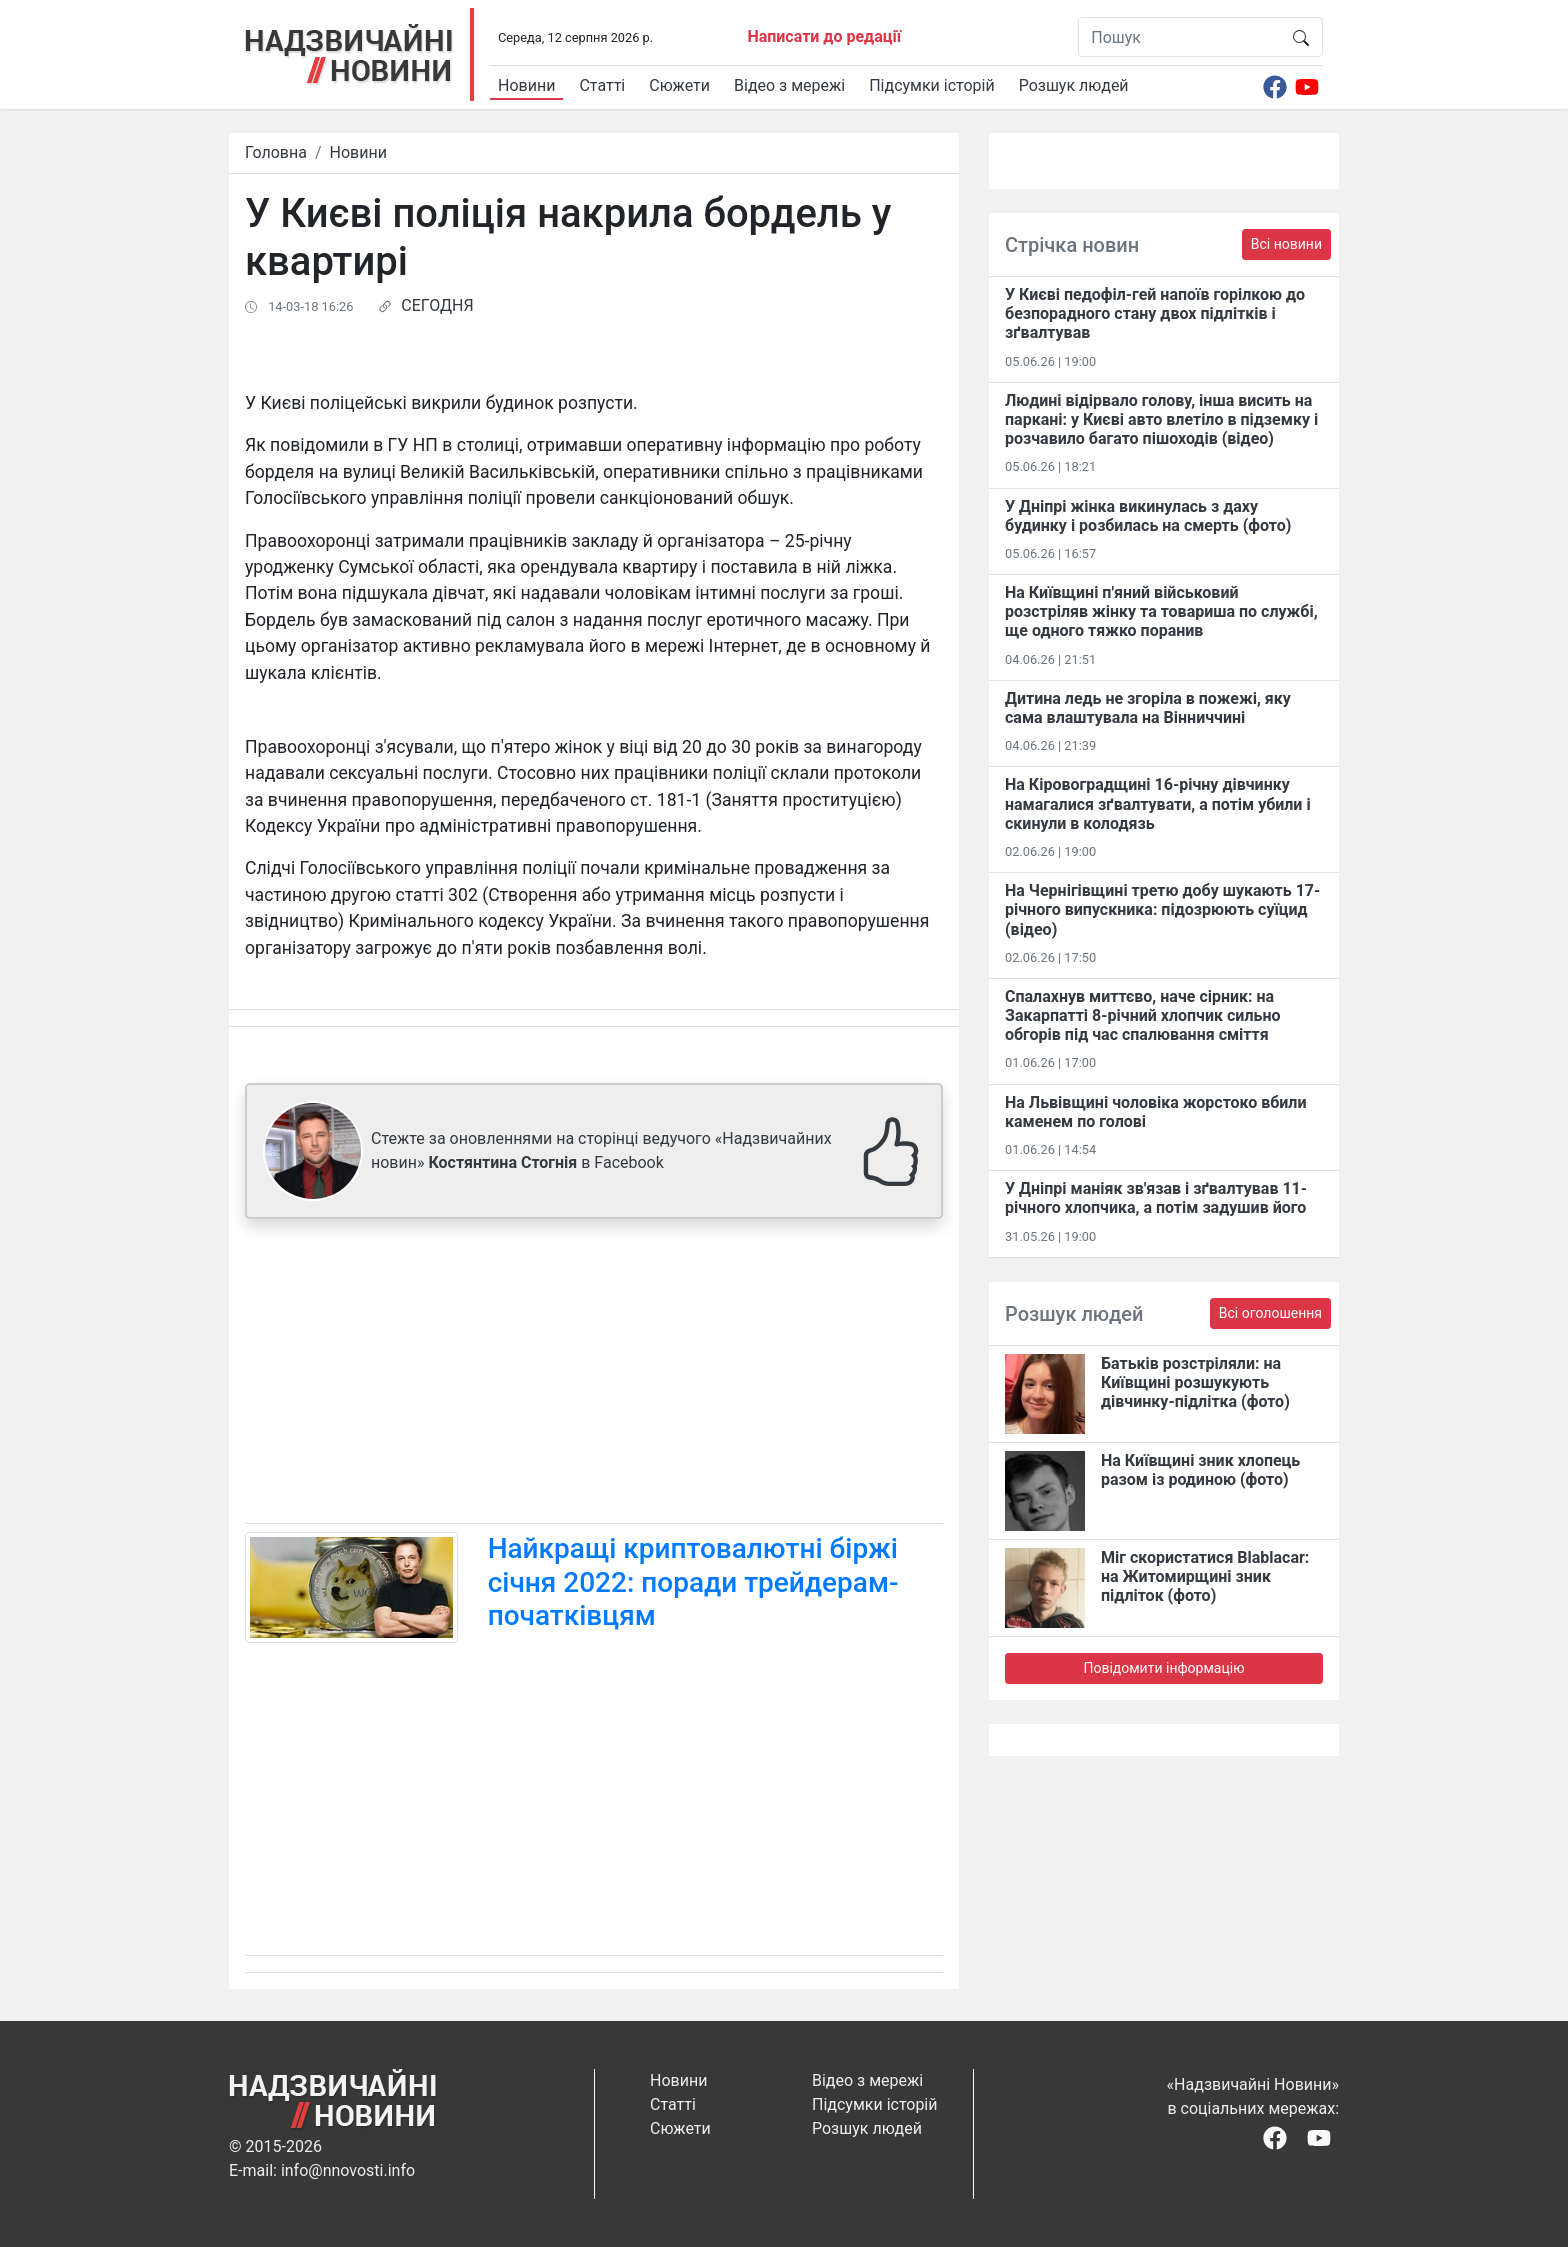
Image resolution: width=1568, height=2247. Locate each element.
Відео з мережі (789, 85)
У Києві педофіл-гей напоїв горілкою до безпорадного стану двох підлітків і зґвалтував (1155, 313)
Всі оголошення (1270, 1313)
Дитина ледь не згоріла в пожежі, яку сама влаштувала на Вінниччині (1148, 708)
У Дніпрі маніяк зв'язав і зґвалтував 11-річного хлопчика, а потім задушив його (1156, 1198)
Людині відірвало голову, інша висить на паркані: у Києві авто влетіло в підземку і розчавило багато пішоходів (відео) (1161, 419)
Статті (602, 85)
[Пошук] (1179, 37)
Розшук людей (1074, 85)
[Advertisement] (594, 1375)
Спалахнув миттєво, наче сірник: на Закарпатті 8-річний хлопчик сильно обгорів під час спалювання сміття (1142, 1015)
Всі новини (1286, 244)
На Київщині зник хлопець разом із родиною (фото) (1200, 1470)
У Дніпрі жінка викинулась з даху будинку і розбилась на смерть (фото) (1148, 516)
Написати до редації (824, 36)
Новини (526, 85)
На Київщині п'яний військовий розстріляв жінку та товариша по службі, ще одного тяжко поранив (1161, 611)
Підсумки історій (932, 85)
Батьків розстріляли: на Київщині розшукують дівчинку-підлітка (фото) (1195, 1382)
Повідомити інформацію (1163, 1668)
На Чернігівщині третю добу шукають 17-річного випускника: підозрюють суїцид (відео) (1162, 909)
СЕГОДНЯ (437, 305)
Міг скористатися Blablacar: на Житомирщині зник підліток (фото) (1205, 1576)
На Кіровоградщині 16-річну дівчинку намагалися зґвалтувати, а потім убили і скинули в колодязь (1158, 803)
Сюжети (679, 85)
